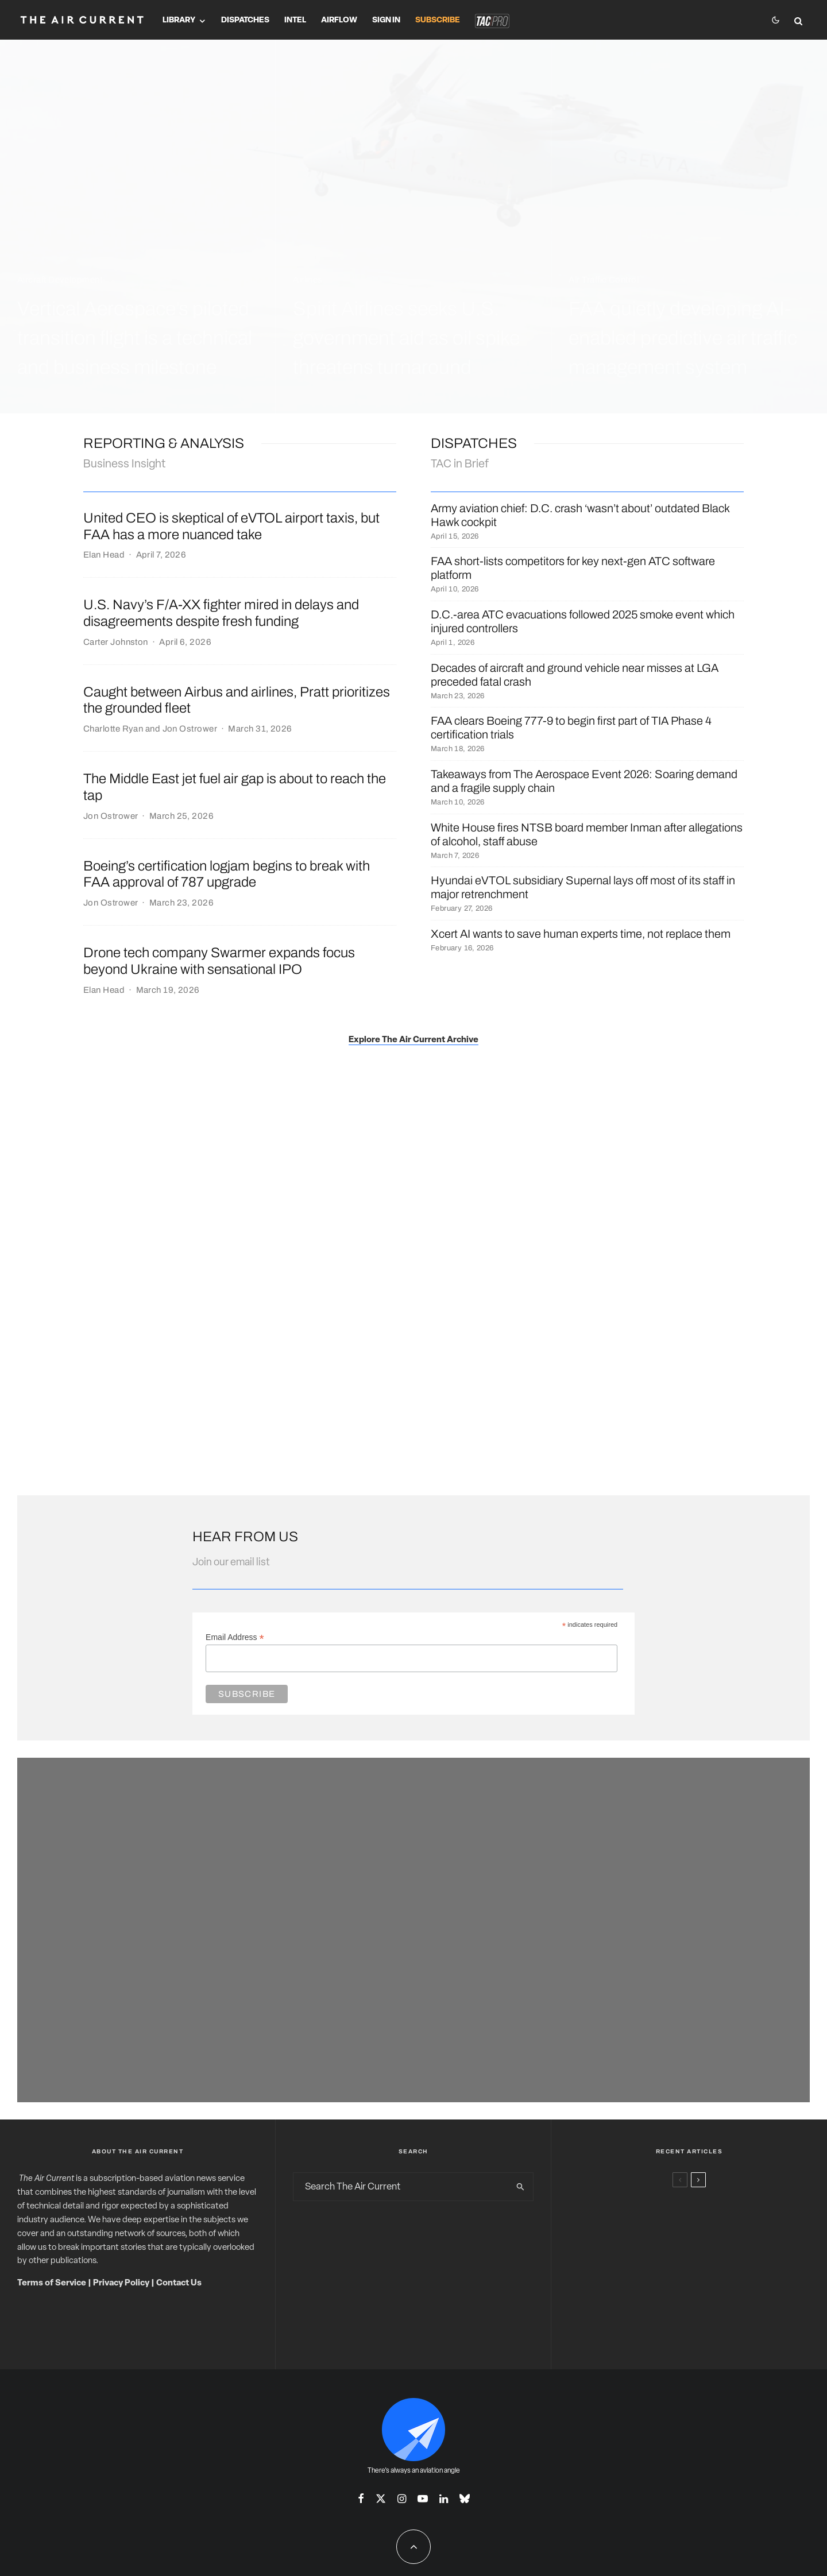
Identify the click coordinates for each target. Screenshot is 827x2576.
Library (179, 20)
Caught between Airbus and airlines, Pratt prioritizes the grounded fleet (236, 700)
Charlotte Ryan (113, 728)
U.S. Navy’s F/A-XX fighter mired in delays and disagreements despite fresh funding (221, 613)
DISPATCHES (474, 443)
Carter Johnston (115, 642)
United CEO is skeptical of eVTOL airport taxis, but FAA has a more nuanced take (231, 526)
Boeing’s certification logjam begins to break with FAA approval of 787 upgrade (226, 874)
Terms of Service (51, 2283)
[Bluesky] (465, 2498)
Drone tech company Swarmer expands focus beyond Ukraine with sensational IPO (219, 961)
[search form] (400, 2186)
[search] (520, 2186)
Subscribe (437, 20)
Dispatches (245, 20)
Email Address (235, 1637)
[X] (381, 2498)
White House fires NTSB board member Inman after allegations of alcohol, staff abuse (587, 834)
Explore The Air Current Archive (413, 1040)
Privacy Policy (121, 2283)
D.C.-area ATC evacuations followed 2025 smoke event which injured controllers (583, 621)
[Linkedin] (444, 2498)
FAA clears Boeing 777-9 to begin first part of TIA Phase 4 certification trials (571, 727)
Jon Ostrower (190, 728)
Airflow (339, 20)
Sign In (386, 20)
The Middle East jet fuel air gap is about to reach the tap (234, 787)
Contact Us (179, 2283)
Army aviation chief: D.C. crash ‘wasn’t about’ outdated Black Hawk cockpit (580, 515)
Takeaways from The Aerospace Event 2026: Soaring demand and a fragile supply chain (584, 781)
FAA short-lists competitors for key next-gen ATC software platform (573, 568)
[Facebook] (361, 2498)
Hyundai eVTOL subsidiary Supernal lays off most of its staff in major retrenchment (583, 887)
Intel (295, 20)
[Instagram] (402, 2498)
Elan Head (104, 554)
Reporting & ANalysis (163, 443)
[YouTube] (423, 2498)
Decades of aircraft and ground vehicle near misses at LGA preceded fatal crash (574, 675)
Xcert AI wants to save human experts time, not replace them (581, 933)
